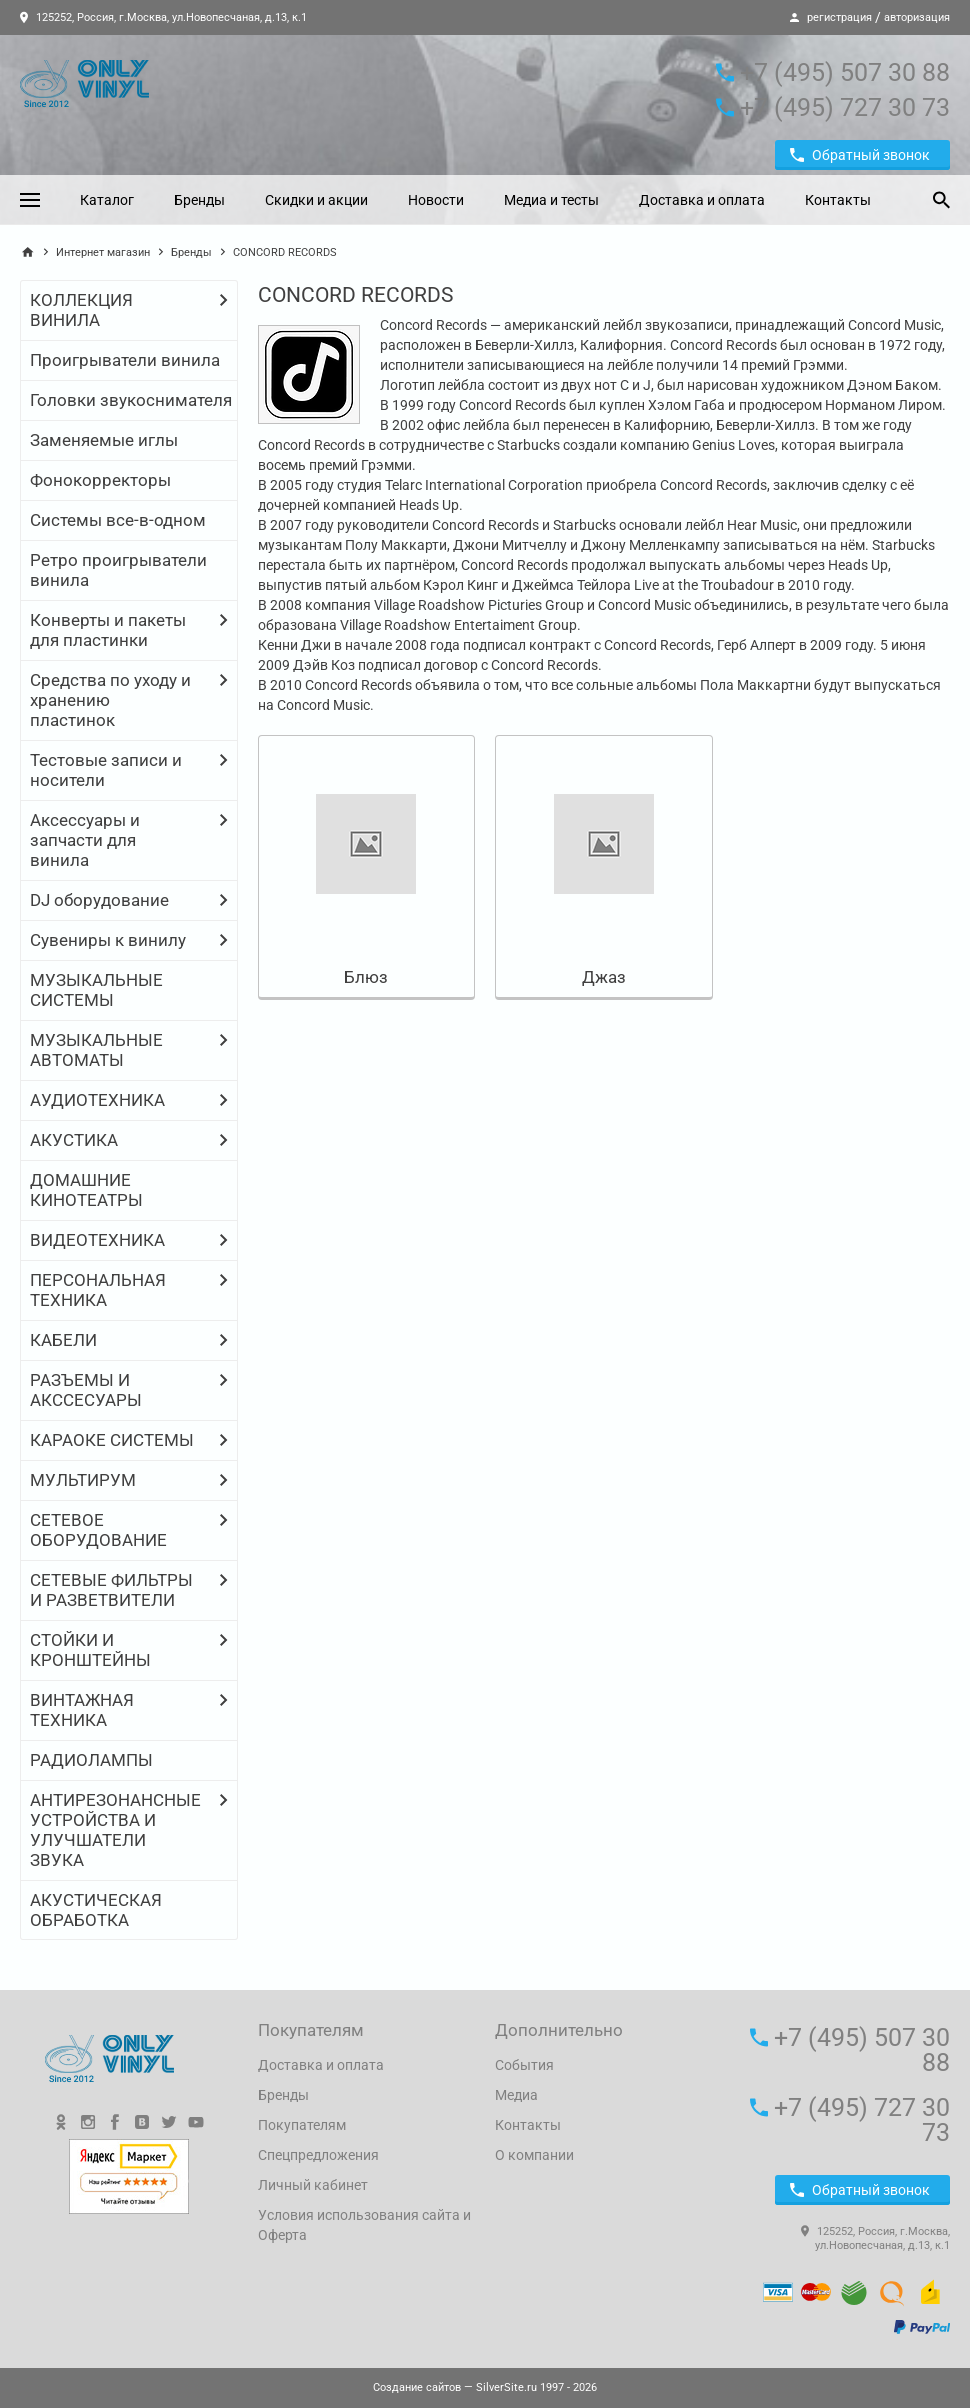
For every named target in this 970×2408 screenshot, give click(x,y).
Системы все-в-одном (118, 520)
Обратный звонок (860, 155)
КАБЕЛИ (63, 1340)
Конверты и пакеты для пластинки (108, 630)
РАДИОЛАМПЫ (91, 1760)
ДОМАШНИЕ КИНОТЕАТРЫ (86, 1190)
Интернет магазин (103, 252)
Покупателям (302, 2125)
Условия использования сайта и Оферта (364, 2225)
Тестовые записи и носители (106, 770)
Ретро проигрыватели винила (118, 570)
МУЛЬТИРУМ (83, 1480)
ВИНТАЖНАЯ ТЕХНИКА (82, 1710)
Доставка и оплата (702, 200)
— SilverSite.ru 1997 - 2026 (485, 2387)
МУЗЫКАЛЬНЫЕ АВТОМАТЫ (96, 1050)
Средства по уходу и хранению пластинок (110, 700)
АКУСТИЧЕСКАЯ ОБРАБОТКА (96, 1910)
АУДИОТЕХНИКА (97, 1100)
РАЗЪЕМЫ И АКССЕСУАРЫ (86, 1390)
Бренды (199, 200)
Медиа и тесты (551, 200)
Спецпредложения (318, 2155)
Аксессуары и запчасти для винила (85, 840)
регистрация (839, 17)
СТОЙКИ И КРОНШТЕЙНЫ (90, 1650)
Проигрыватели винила (125, 360)
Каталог (107, 200)
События (524, 2065)
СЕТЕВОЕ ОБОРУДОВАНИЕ (98, 1530)
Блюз (366, 977)
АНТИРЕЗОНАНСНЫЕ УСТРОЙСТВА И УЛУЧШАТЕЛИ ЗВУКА (115, 1830)
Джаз (604, 977)
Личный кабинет (313, 2185)
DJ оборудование (99, 900)
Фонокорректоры (100, 480)
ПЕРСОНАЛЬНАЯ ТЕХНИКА (98, 1290)
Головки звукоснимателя (131, 400)
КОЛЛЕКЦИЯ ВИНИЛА (81, 310)
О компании (534, 2155)
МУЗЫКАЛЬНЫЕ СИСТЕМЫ (96, 990)
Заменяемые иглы (104, 440)
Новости (436, 200)
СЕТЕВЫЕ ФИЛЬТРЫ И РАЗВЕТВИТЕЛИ (111, 1590)
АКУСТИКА (74, 1140)
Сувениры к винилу (108, 940)
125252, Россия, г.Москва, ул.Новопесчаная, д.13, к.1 (163, 17)
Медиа (516, 2095)
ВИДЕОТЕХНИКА (97, 1240)
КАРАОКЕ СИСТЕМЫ (112, 1440)
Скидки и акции (316, 200)
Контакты (838, 200)
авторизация (917, 17)
